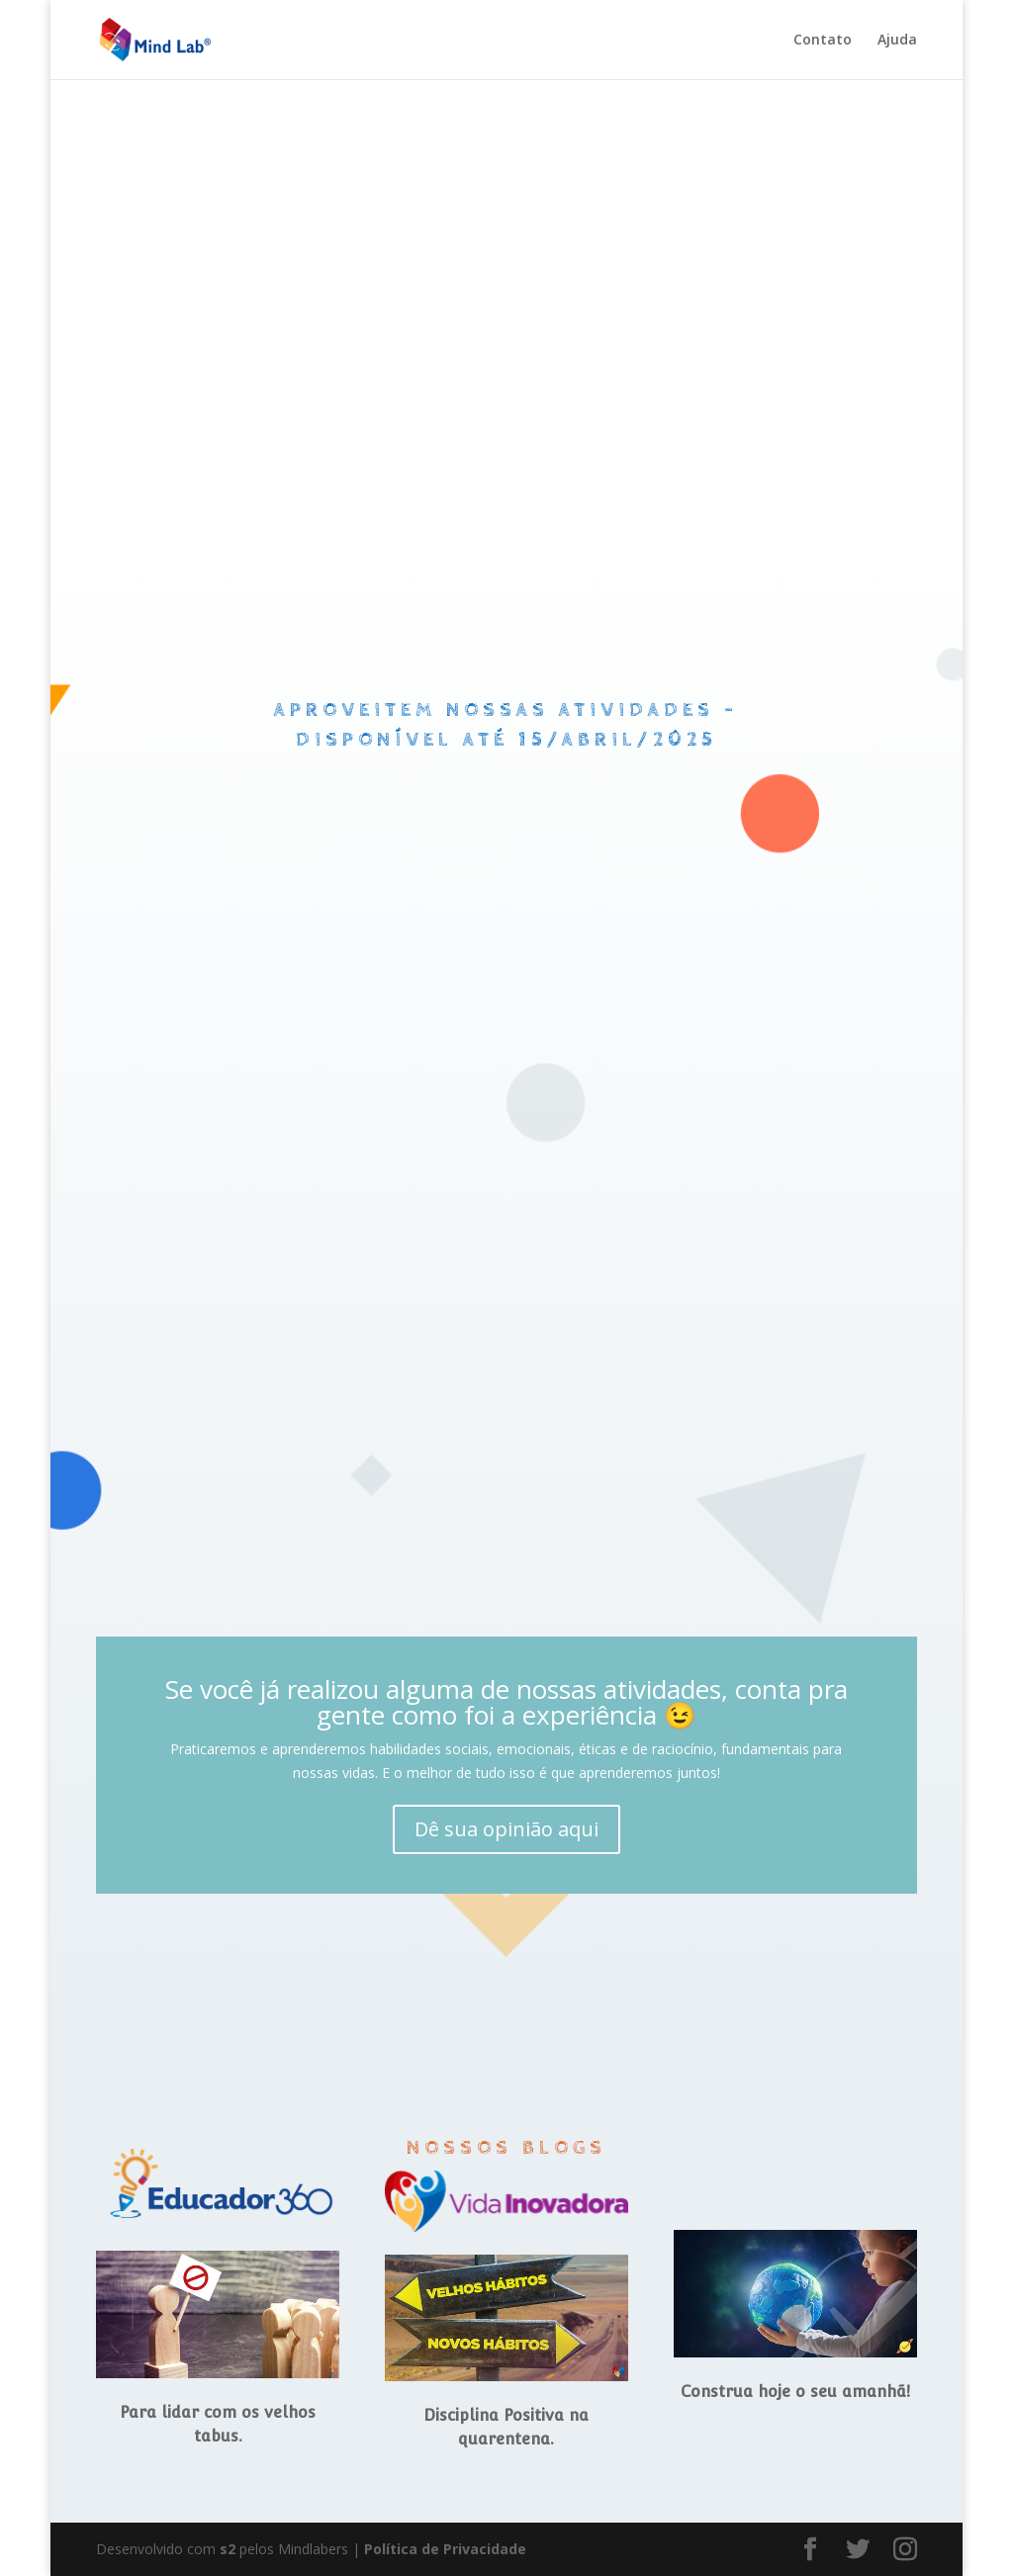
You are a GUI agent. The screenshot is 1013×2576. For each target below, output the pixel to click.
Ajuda (897, 40)
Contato (822, 40)
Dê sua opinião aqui (506, 1829)
